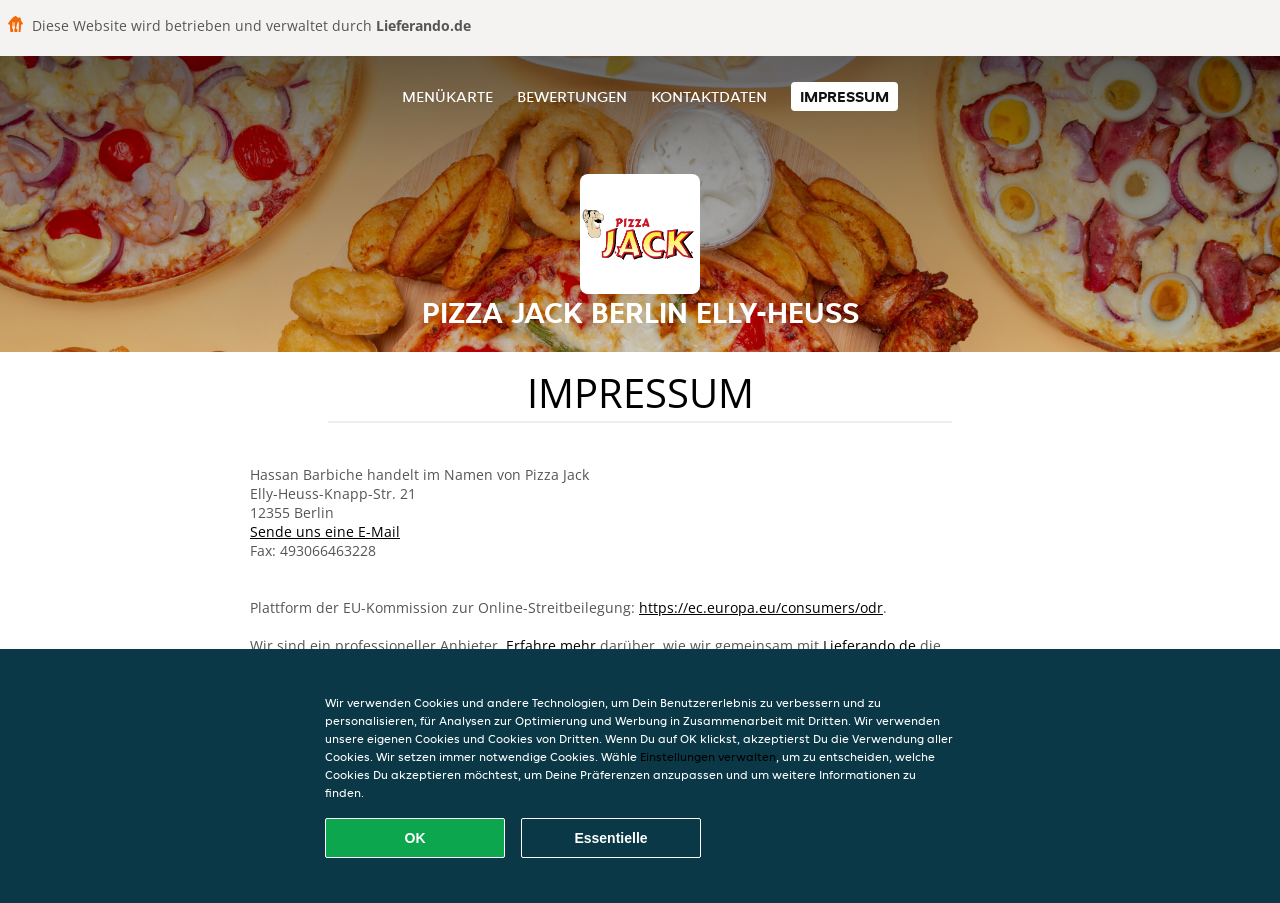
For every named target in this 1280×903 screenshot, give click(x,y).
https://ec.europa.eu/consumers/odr (761, 607)
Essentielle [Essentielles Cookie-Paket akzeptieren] (610, 838)
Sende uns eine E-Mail (325, 531)
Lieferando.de (869, 645)
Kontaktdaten (709, 96)
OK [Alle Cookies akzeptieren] (415, 838)
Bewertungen (572, 96)
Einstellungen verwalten (708, 756)
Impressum (844, 96)
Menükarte (447, 96)
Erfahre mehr (551, 645)
